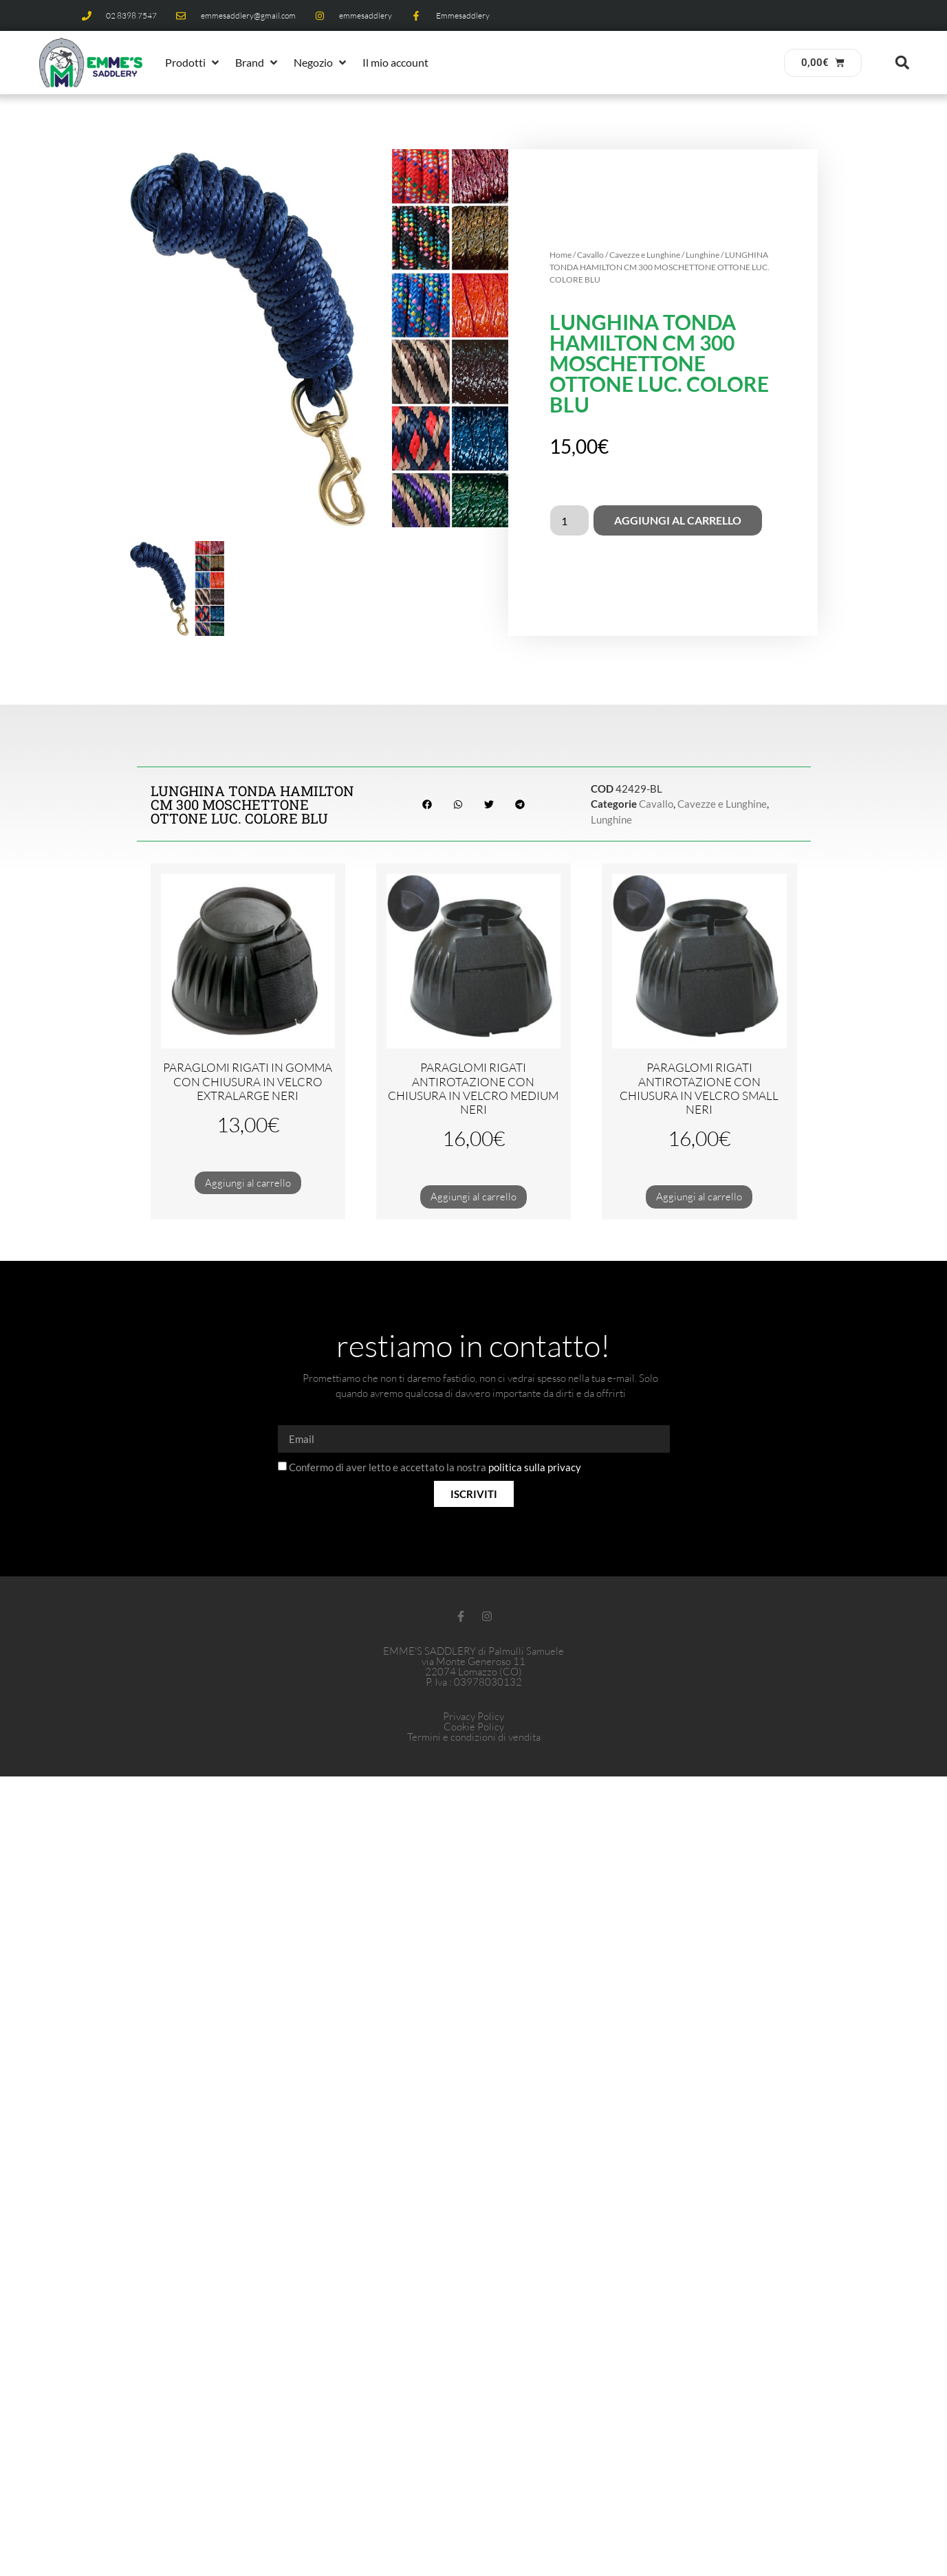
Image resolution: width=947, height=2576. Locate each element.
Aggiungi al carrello (677, 520)
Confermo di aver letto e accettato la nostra (435, 1468)
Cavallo (590, 255)
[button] (193, 62)
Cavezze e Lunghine (644, 255)
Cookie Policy (474, 1726)
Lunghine (702, 255)
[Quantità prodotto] (569, 520)
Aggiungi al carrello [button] (248, 1182)
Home (560, 255)
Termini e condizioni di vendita (474, 1736)
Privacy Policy (473, 1716)
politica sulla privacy (534, 1468)
